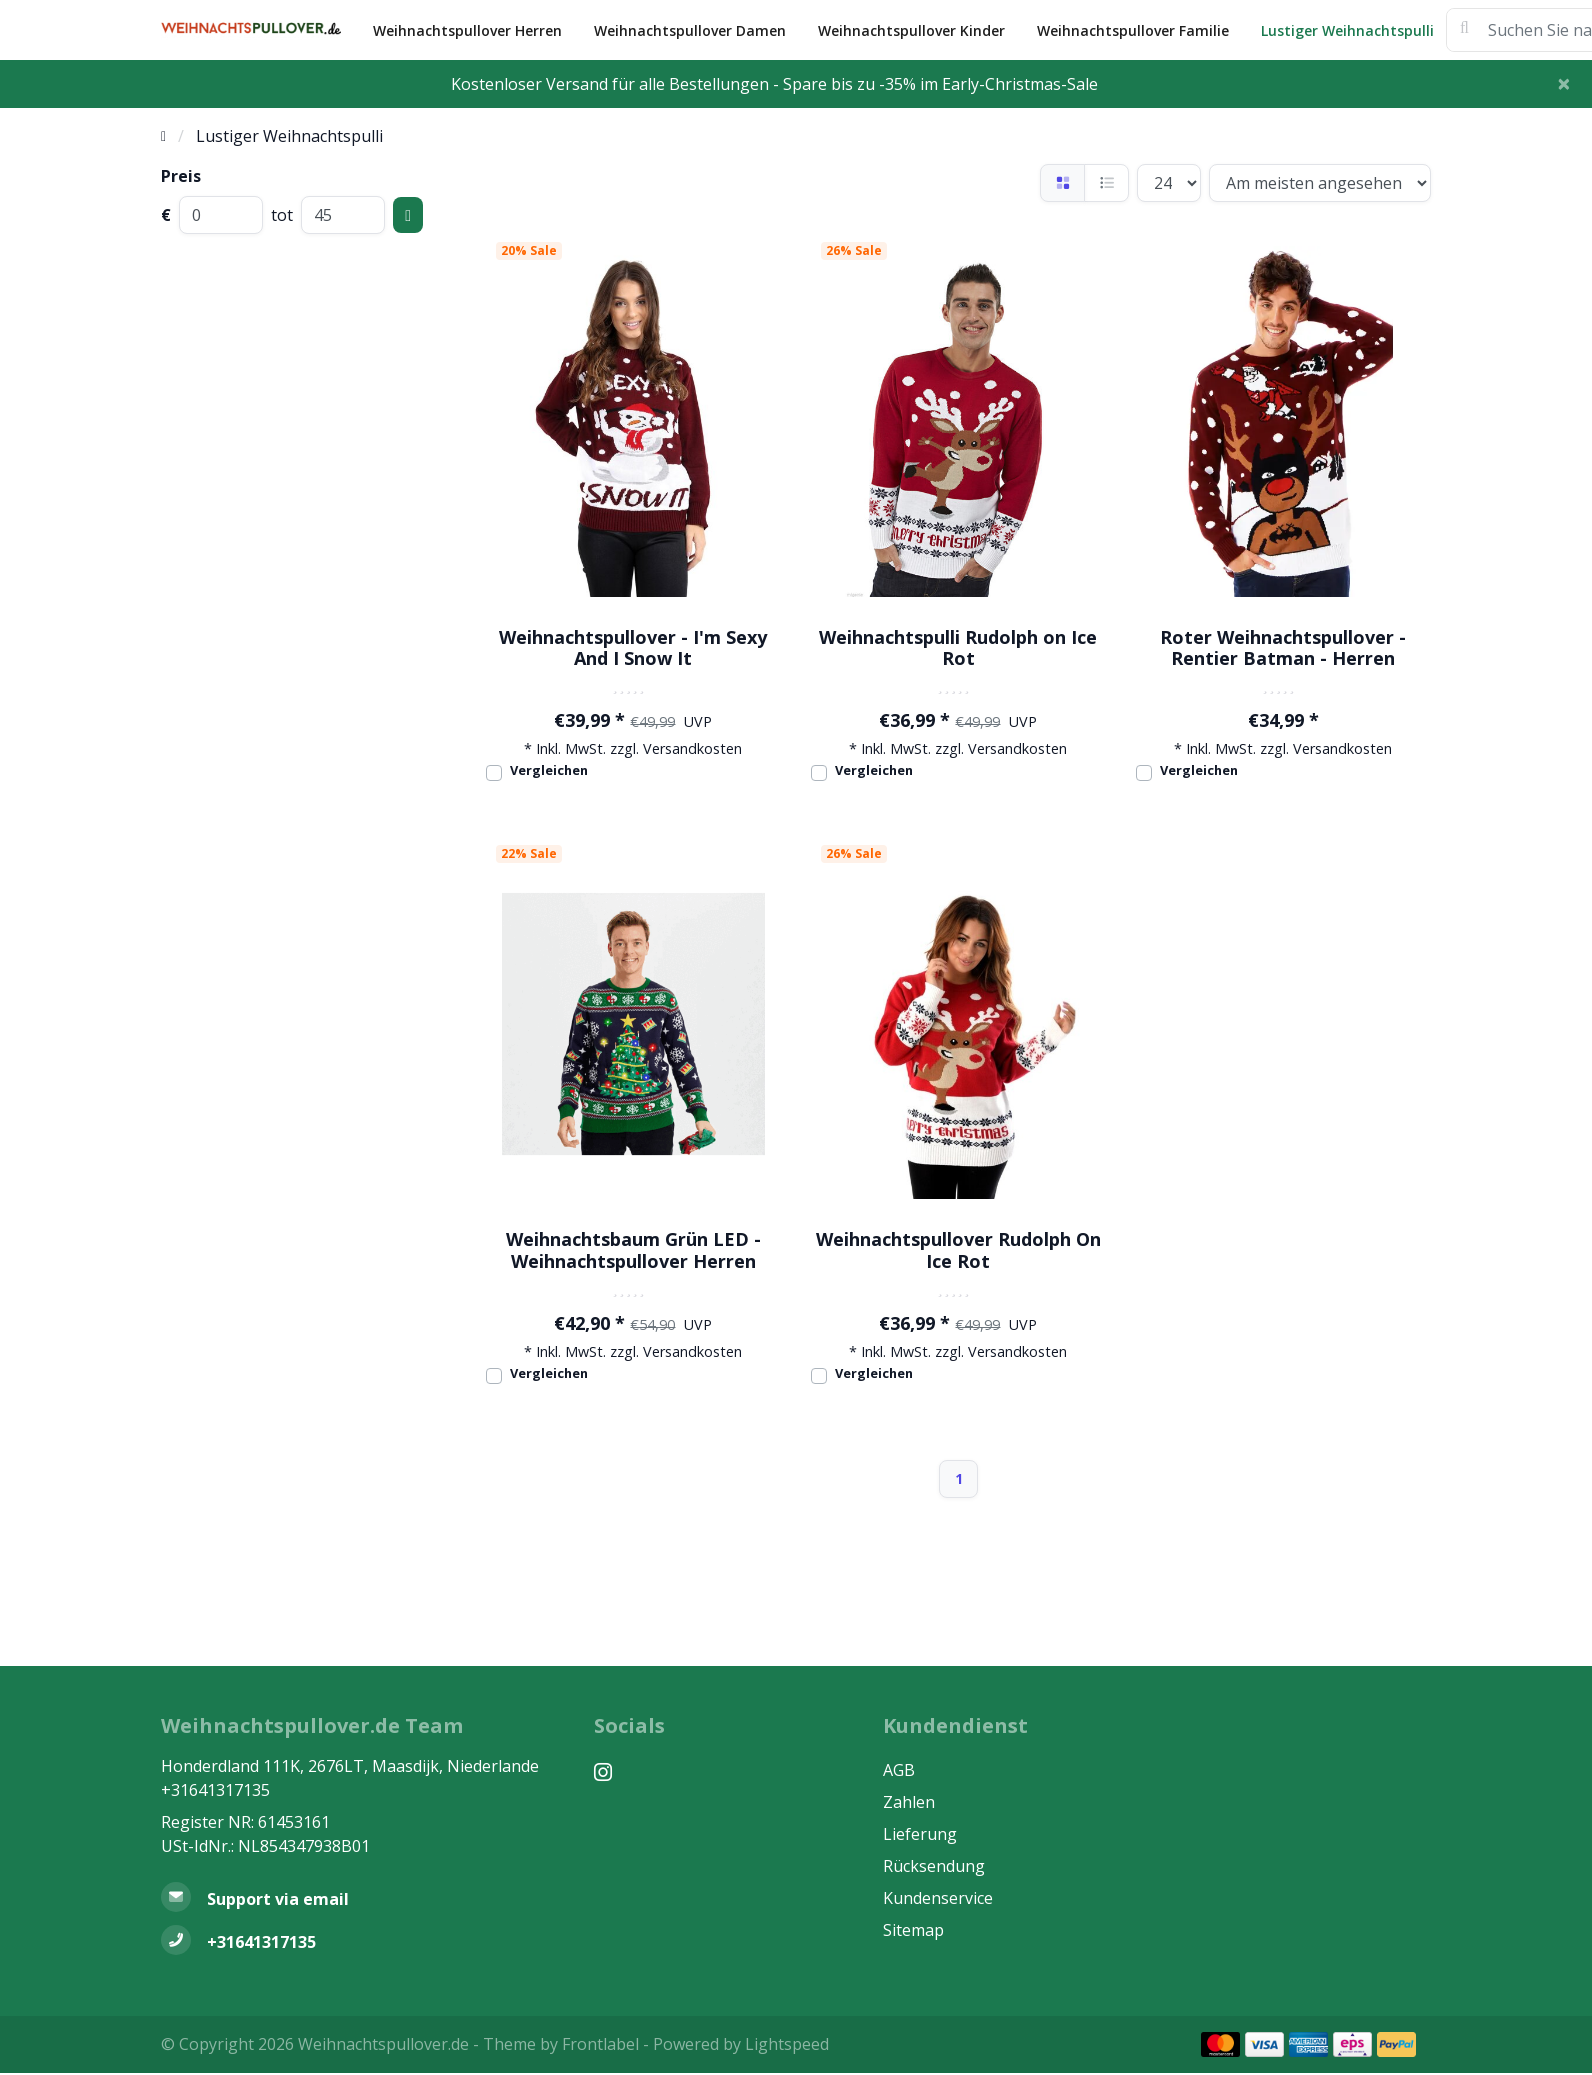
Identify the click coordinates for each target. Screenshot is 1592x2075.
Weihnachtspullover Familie (1133, 30)
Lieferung (920, 1834)
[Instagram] (611, 1771)
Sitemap (913, 1930)
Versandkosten (692, 748)
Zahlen (909, 1802)
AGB (899, 1770)
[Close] (1564, 83)
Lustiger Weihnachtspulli (1347, 30)
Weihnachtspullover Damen (690, 30)
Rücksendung (934, 1866)
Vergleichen (549, 770)
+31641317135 (215, 1790)
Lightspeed (787, 2044)
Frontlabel (600, 2044)
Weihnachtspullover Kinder (911, 30)
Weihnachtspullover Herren (467, 30)
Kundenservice (938, 1898)
